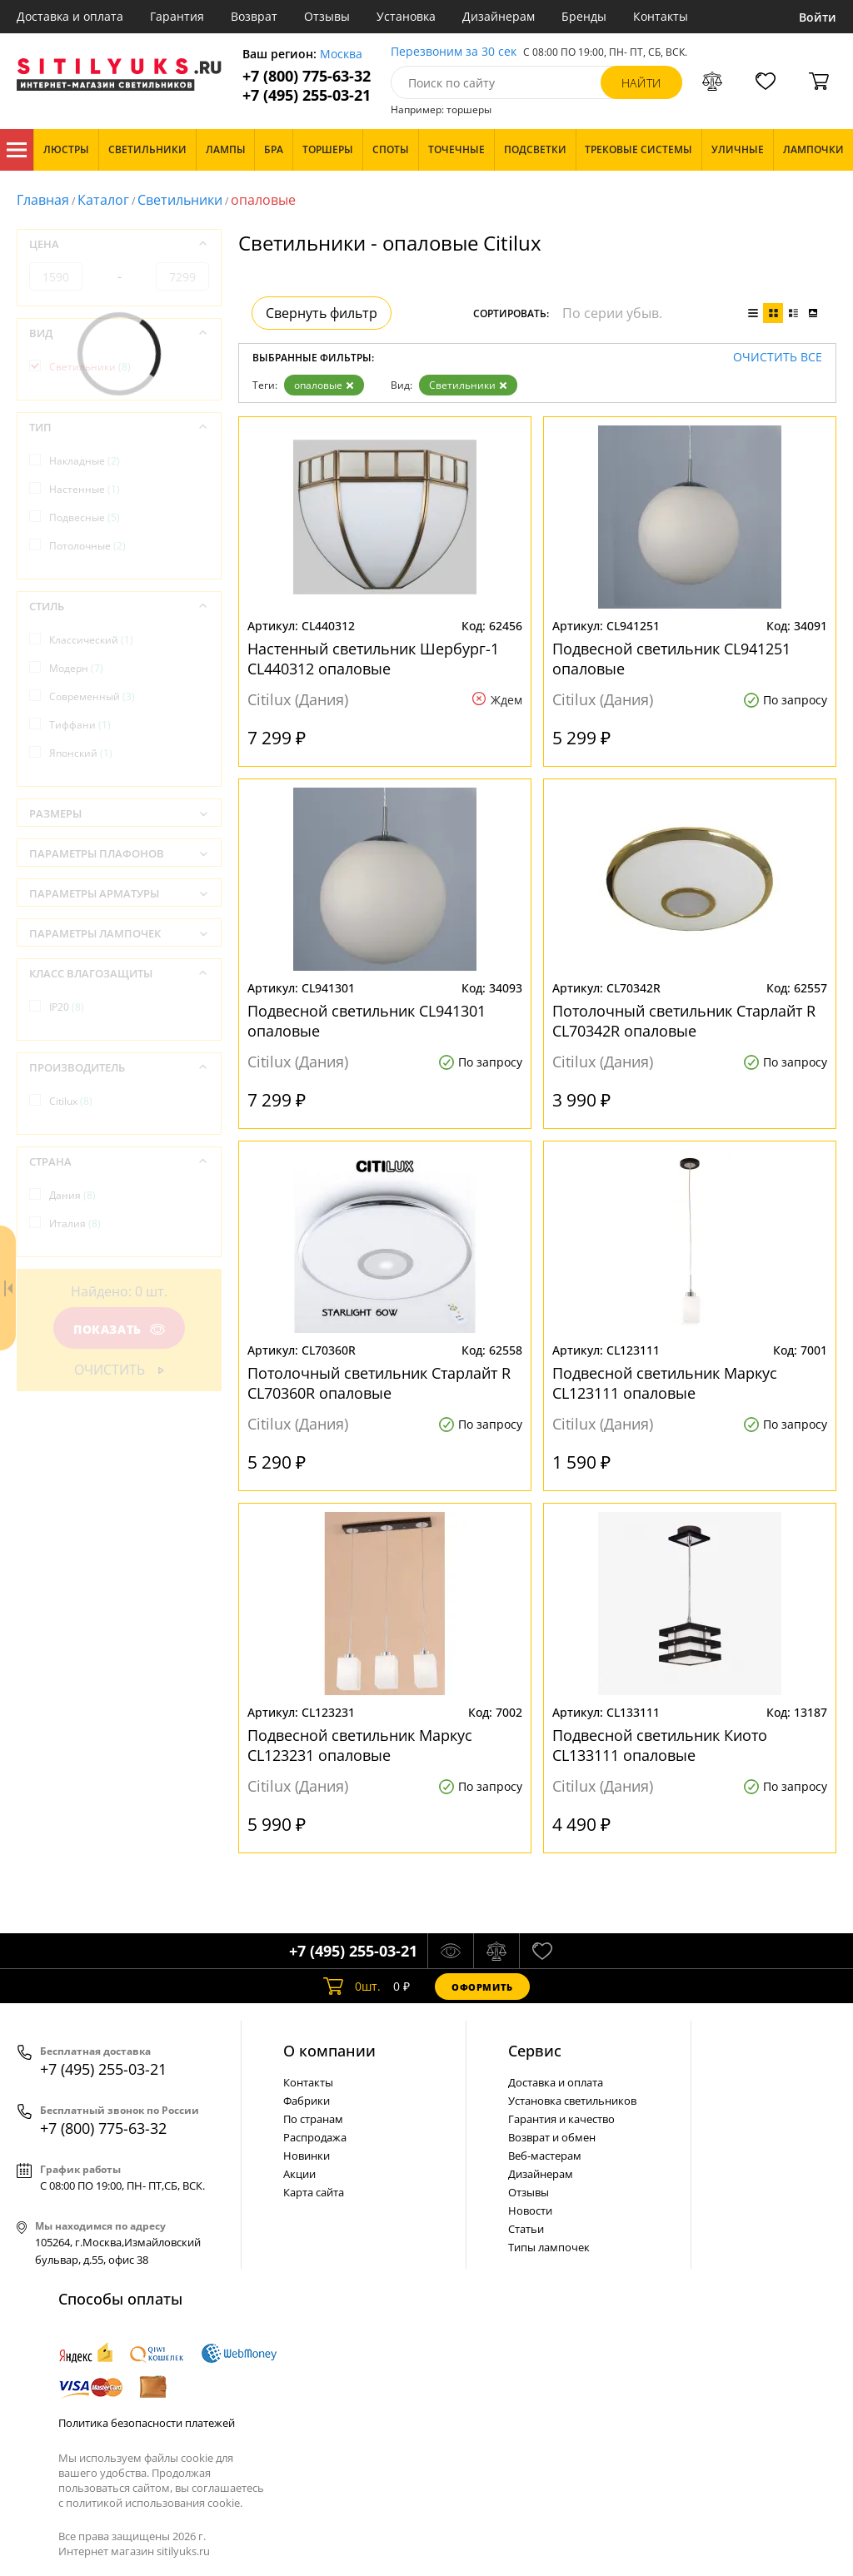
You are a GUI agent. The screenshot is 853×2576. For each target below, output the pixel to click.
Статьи (526, 2228)
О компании (329, 2051)
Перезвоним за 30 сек (453, 52)
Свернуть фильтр (321, 313)
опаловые (324, 385)
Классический (91, 640)
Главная (43, 200)
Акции (299, 2173)
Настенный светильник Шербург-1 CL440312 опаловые (373, 659)
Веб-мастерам (544, 2155)
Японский (80, 753)
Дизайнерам (498, 16)
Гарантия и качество (561, 2118)
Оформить (482, 1987)
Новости (530, 2210)
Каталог (17, 150)
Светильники (179, 200)
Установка (406, 16)
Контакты (660, 16)
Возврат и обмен (552, 2137)
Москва (341, 54)
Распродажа (315, 2137)
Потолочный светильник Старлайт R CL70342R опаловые (684, 1021)
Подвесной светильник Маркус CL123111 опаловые (664, 1383)
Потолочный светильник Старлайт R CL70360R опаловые (379, 1383)
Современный (92, 696)
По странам (313, 2118)
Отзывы (327, 16)
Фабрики (306, 2100)
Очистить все (777, 358)
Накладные (84, 461)
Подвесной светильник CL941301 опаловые (366, 1021)
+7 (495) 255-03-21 (306, 95)
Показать (119, 1329)
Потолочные (87, 546)
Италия (75, 1223)
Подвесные (84, 517)
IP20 (66, 1007)
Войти (817, 17)
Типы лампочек (549, 2247)
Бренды (583, 16)
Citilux (70, 1101)
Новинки (306, 2155)
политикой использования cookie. (154, 2502)
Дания (72, 1195)
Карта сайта (313, 2192)
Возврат (254, 16)
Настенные (84, 489)
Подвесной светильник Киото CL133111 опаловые (659, 1745)
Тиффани (80, 725)
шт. (352, 1987)
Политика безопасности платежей (146, 2422)
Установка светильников (572, 2100)
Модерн (76, 668)
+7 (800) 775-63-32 (306, 76)
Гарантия (177, 16)
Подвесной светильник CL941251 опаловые (671, 659)
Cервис (534, 2051)
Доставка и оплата (70, 16)
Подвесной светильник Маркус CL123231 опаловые (359, 1745)
